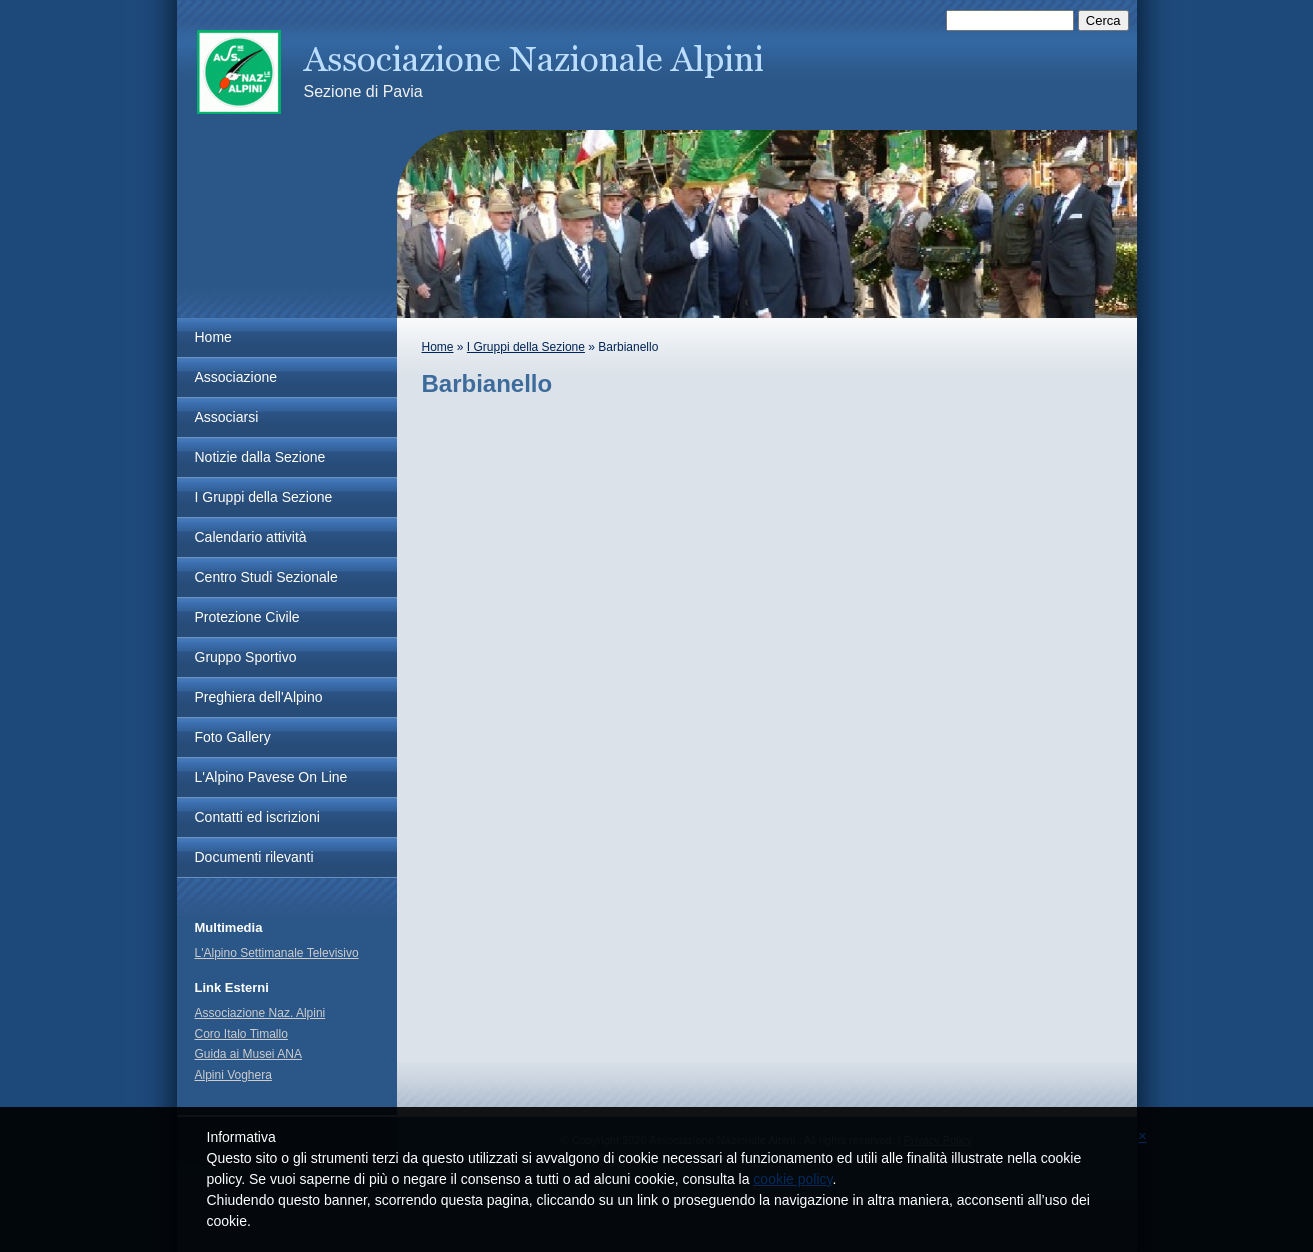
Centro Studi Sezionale (266, 577)
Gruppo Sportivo (246, 657)
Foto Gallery (233, 737)
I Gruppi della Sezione (526, 347)
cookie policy (792, 1179)
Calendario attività (251, 537)
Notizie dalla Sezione (260, 457)
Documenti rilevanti (254, 857)
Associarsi (227, 417)
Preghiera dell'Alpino (259, 697)
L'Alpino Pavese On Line (271, 777)
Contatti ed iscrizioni (257, 817)
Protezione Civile (247, 617)
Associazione (236, 377)
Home (438, 347)
